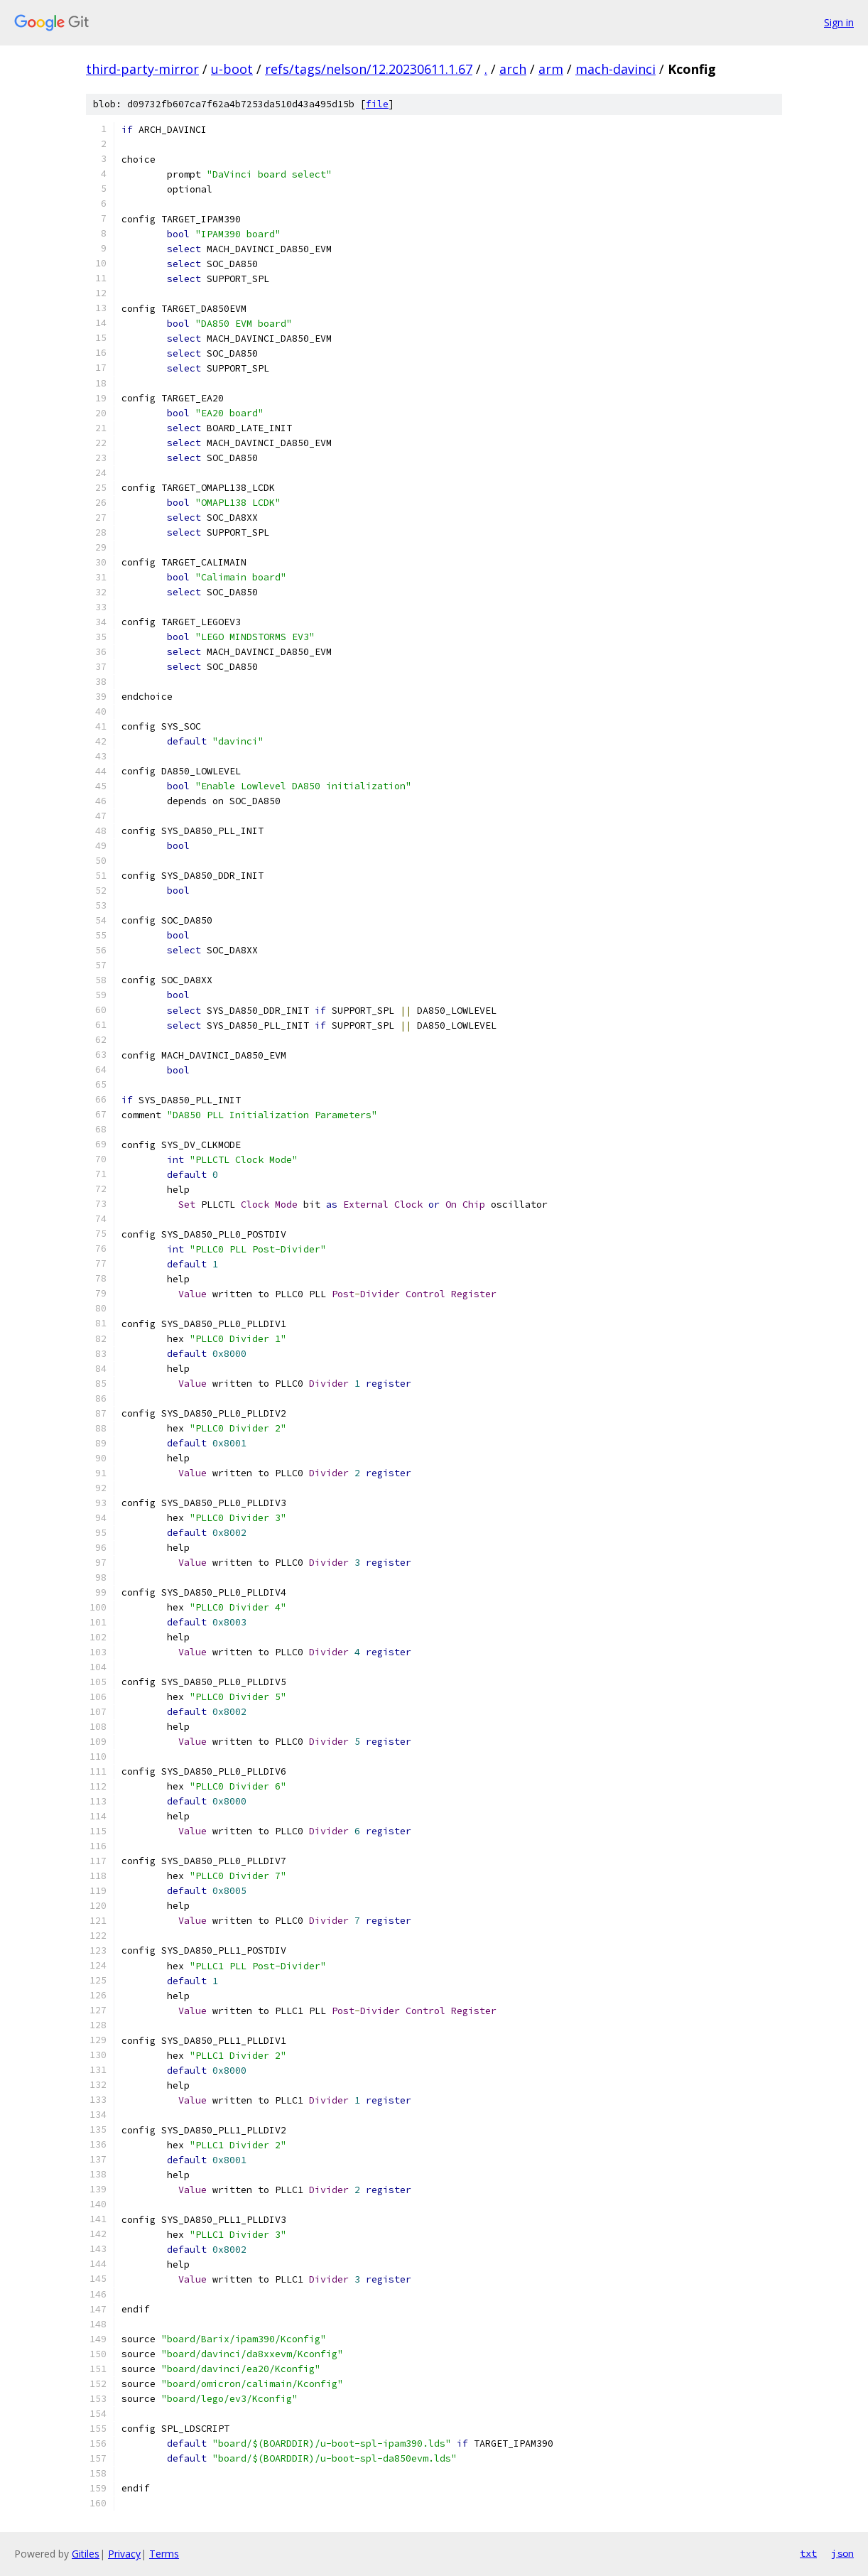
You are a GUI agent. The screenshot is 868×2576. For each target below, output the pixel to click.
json (842, 2553)
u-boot (232, 68)
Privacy (124, 2553)
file (377, 104)
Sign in (839, 22)
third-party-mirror (142, 68)
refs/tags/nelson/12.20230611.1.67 (368, 68)
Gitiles (85, 2553)
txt (808, 2553)
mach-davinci (615, 68)
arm (550, 68)
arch (512, 68)
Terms (164, 2553)
